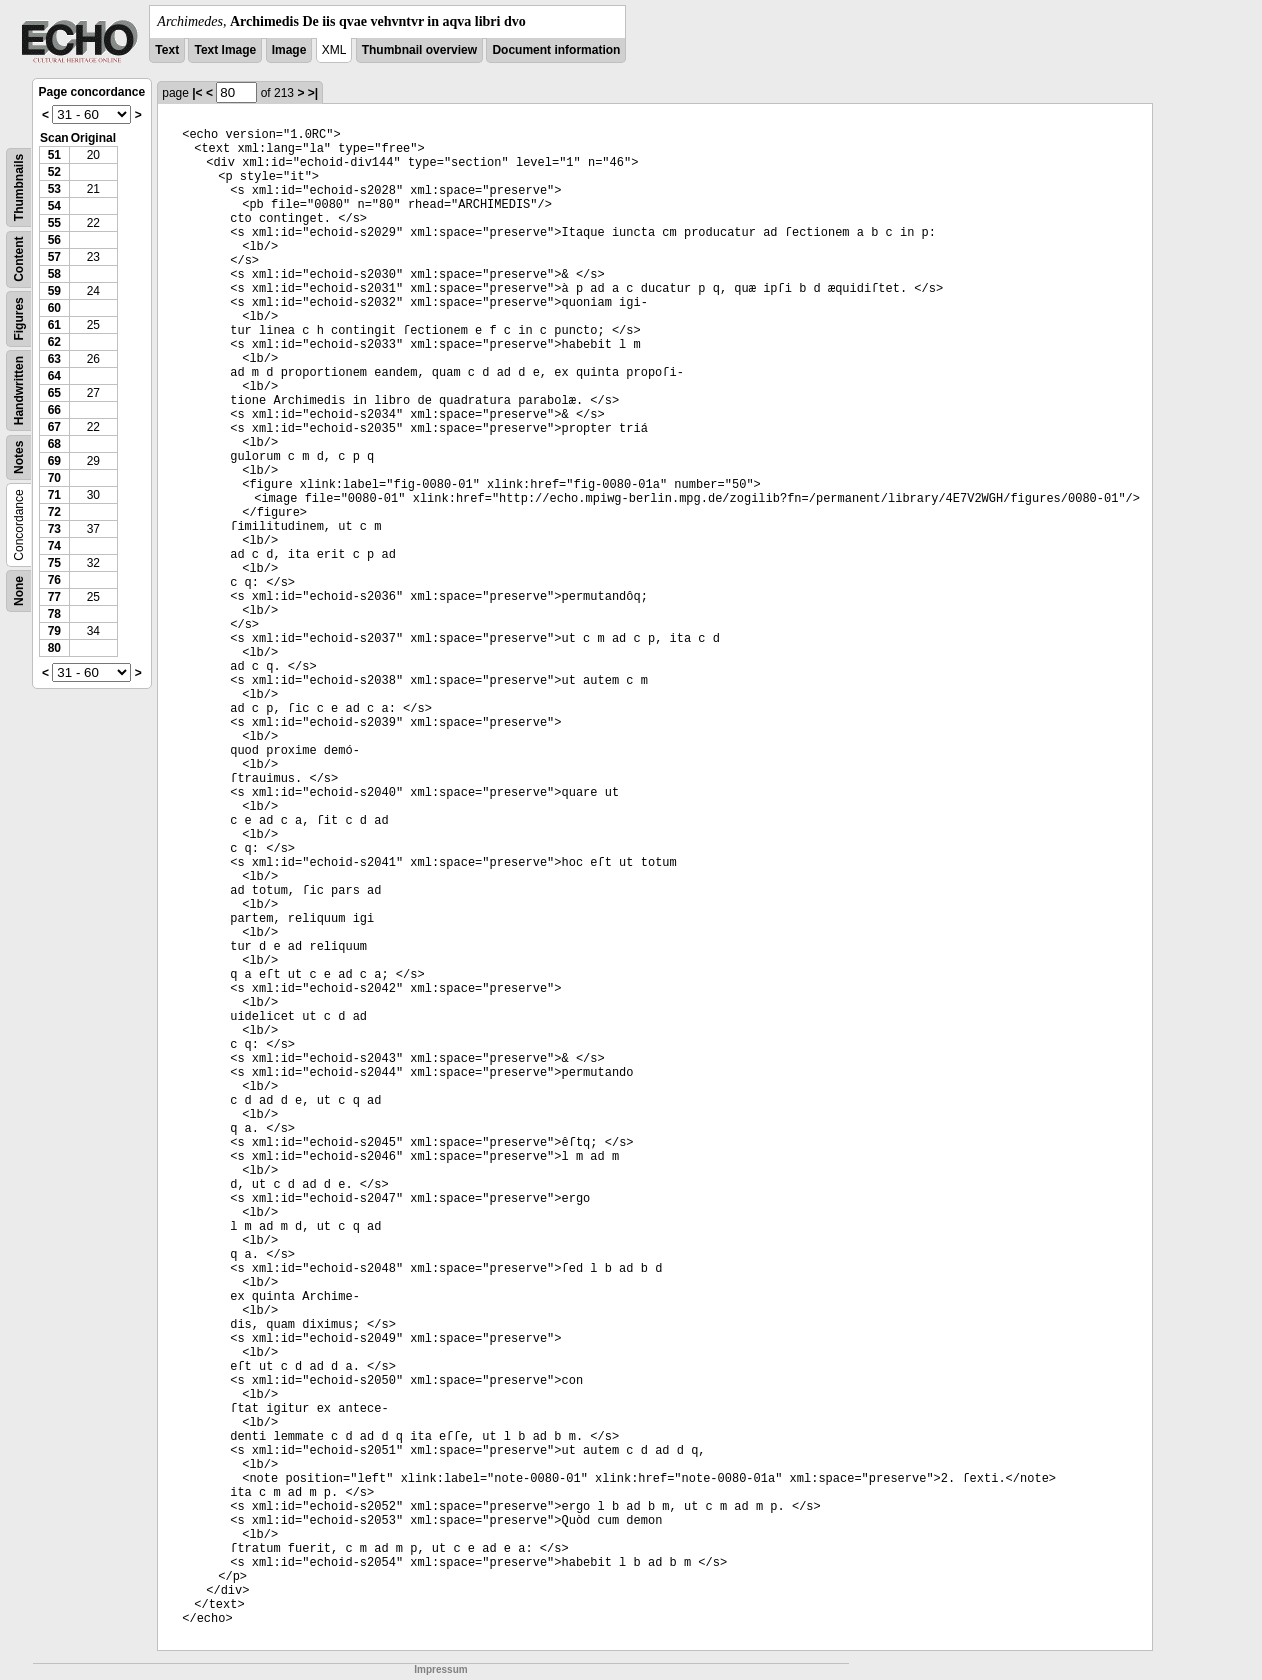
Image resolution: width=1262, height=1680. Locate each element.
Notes (19, 457)
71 (54, 495)
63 (54, 359)
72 (54, 512)
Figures (19, 318)
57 (54, 257)
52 (54, 172)
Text (167, 50)
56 (54, 240)
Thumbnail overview (419, 50)
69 (54, 461)
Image (289, 50)
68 (54, 444)
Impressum (440, 1669)
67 (54, 427)
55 (54, 223)
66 (54, 410)
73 (54, 529)
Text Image (225, 50)
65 (54, 393)
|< (197, 93)
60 (54, 308)
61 (54, 325)
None (19, 591)
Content (19, 259)
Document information (556, 50)
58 (54, 274)
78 (54, 614)
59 (54, 291)
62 (54, 342)
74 (54, 546)
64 (54, 376)
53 (54, 189)
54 (54, 206)
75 (54, 563)
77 (54, 597)
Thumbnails (19, 187)
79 (54, 631)
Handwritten (19, 390)
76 (54, 580)
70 (54, 478)
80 (54, 648)
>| (313, 93)
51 (54, 155)
